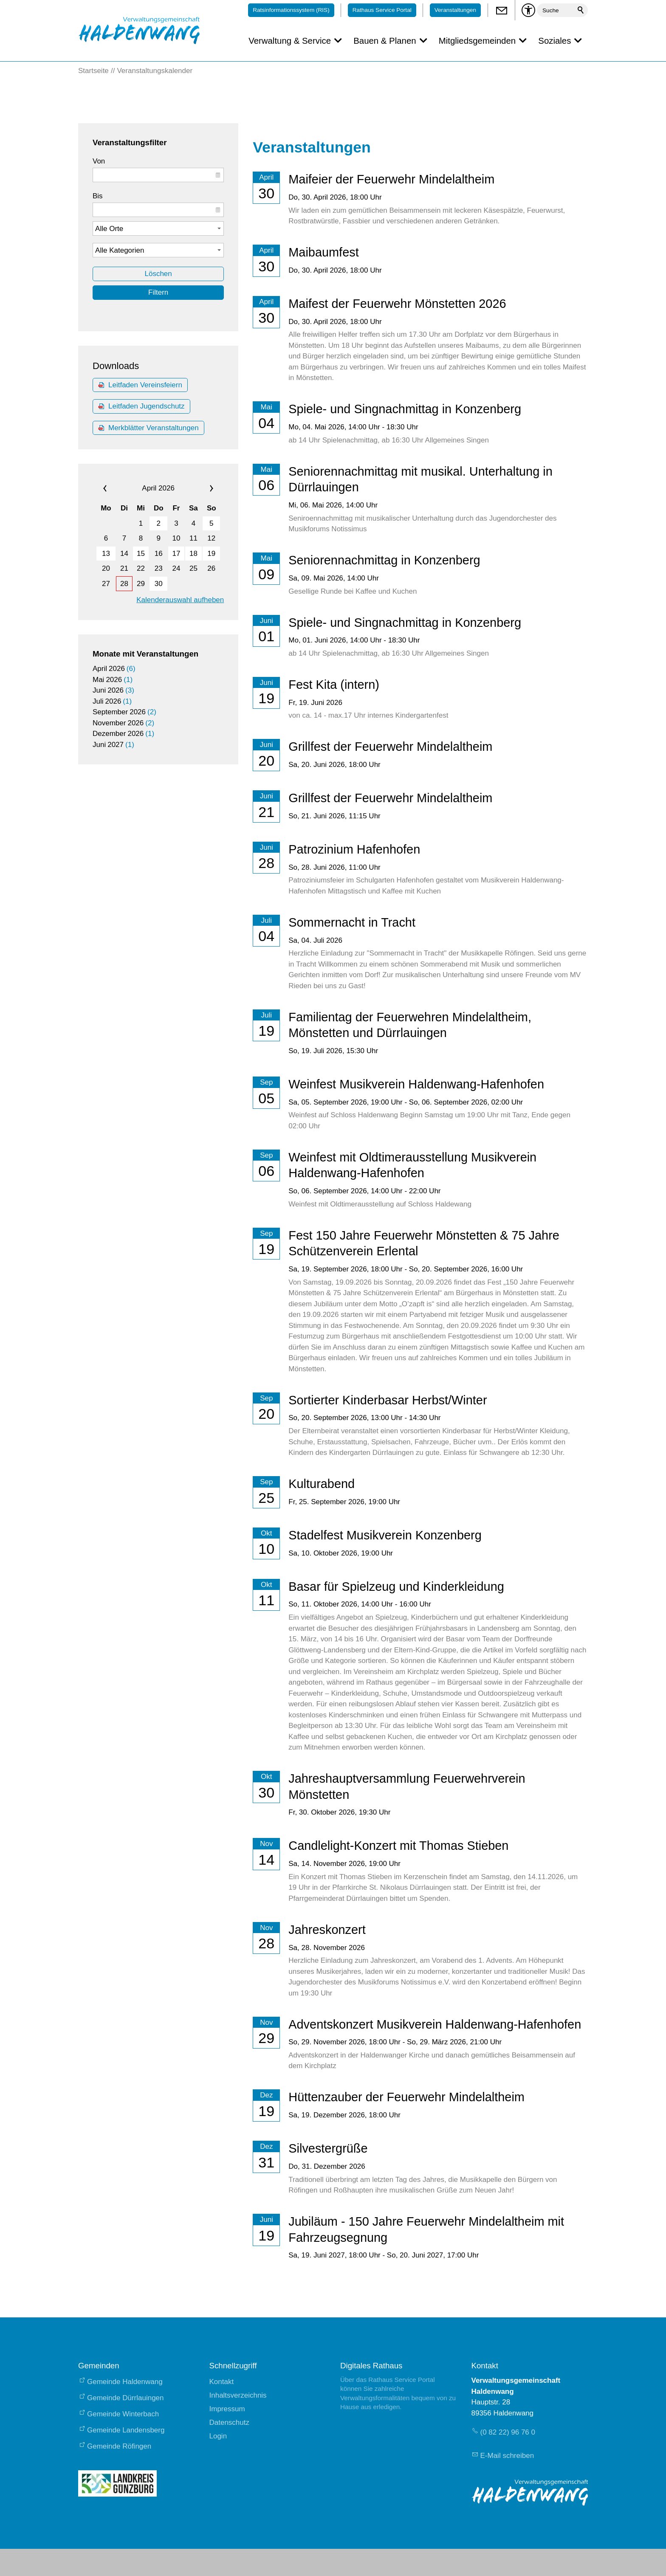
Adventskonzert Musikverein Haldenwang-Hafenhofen (434, 2024)
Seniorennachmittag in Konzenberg (384, 560)
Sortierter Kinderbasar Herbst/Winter (387, 1400)
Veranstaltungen (455, 10)
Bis (98, 196)
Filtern (158, 292)
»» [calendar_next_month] (201, 488)
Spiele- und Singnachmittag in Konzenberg (404, 409)
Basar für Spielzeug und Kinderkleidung (396, 1586)
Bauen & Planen (384, 40)
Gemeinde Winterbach (123, 2414)
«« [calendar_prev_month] (115, 488)
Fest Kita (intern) (333, 684)
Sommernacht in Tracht (351, 922)
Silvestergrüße (327, 2148)
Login (218, 2436)
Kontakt (221, 2382)
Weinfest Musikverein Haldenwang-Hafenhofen (416, 1084)
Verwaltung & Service (289, 40)
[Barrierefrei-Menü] (528, 10)
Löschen (158, 274)
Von (99, 161)
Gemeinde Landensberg (125, 2430)
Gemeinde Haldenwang (125, 2382)
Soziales (554, 40)
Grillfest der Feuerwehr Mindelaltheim (390, 746)
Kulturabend (321, 1484)
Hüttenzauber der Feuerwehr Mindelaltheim (406, 2097)
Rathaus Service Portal (382, 10)
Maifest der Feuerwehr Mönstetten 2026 (397, 303)
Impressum (227, 2409)
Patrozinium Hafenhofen (354, 849)
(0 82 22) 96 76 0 (507, 2432)
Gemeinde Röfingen (119, 2446)
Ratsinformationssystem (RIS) (291, 10)
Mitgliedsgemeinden (477, 40)
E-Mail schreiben (507, 2456)
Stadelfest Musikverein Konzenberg (384, 1535)
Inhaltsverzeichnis (238, 2395)
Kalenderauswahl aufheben (180, 600)
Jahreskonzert (326, 1929)
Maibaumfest (323, 252)
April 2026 (158, 488)
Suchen (581, 10)
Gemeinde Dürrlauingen (125, 2398)
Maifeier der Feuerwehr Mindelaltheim (391, 179)
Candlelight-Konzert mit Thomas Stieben (398, 1845)
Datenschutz (229, 2422)
